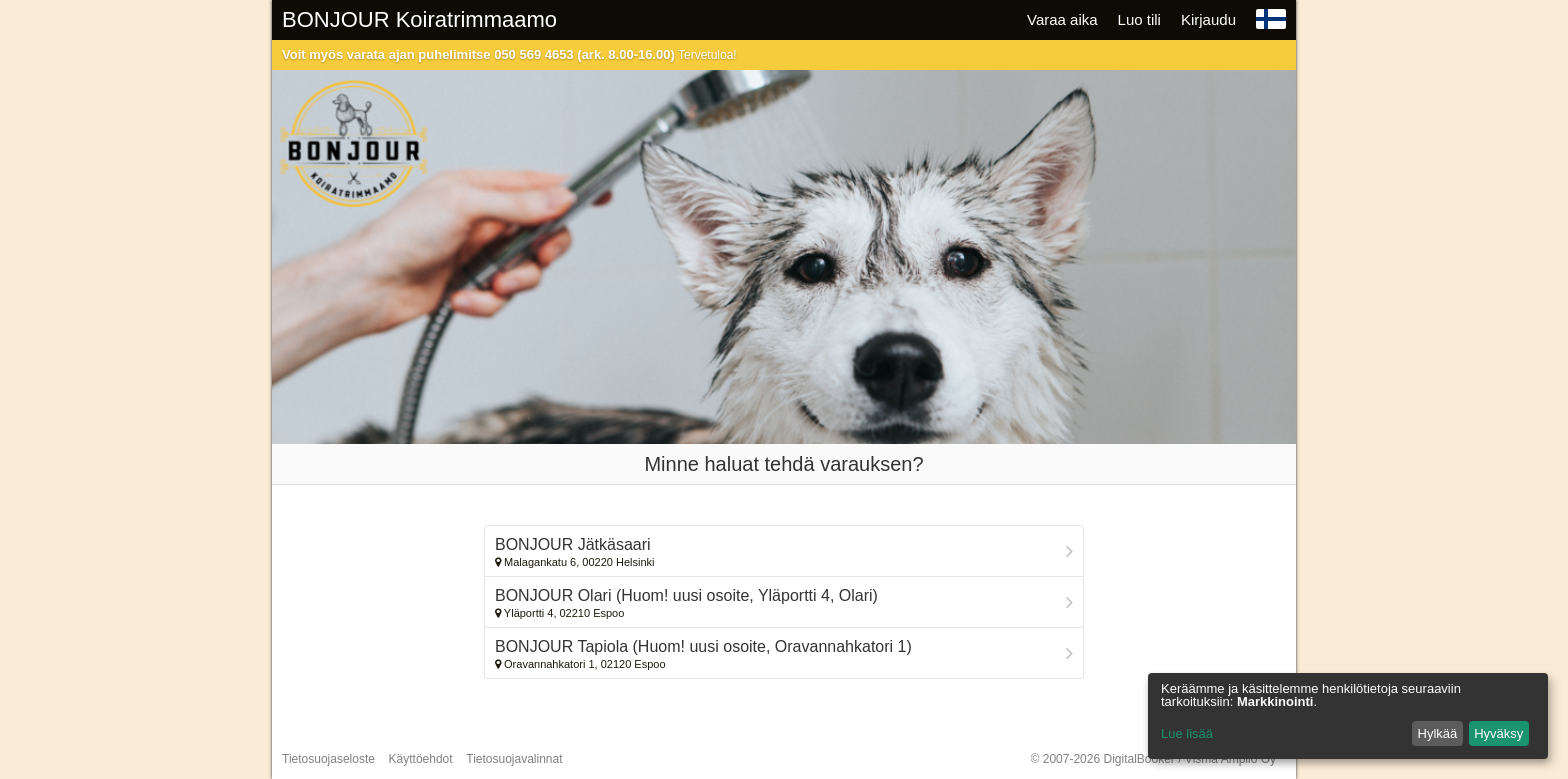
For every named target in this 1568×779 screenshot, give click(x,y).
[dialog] (1348, 716)
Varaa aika (1062, 19)
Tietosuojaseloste (328, 759)
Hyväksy (1498, 733)
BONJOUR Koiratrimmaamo (419, 19)
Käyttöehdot (421, 759)
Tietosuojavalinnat (514, 759)
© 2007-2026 (1153, 759)
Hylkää (1438, 733)
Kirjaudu (1208, 19)
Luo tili (1139, 19)
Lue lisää (1187, 733)
